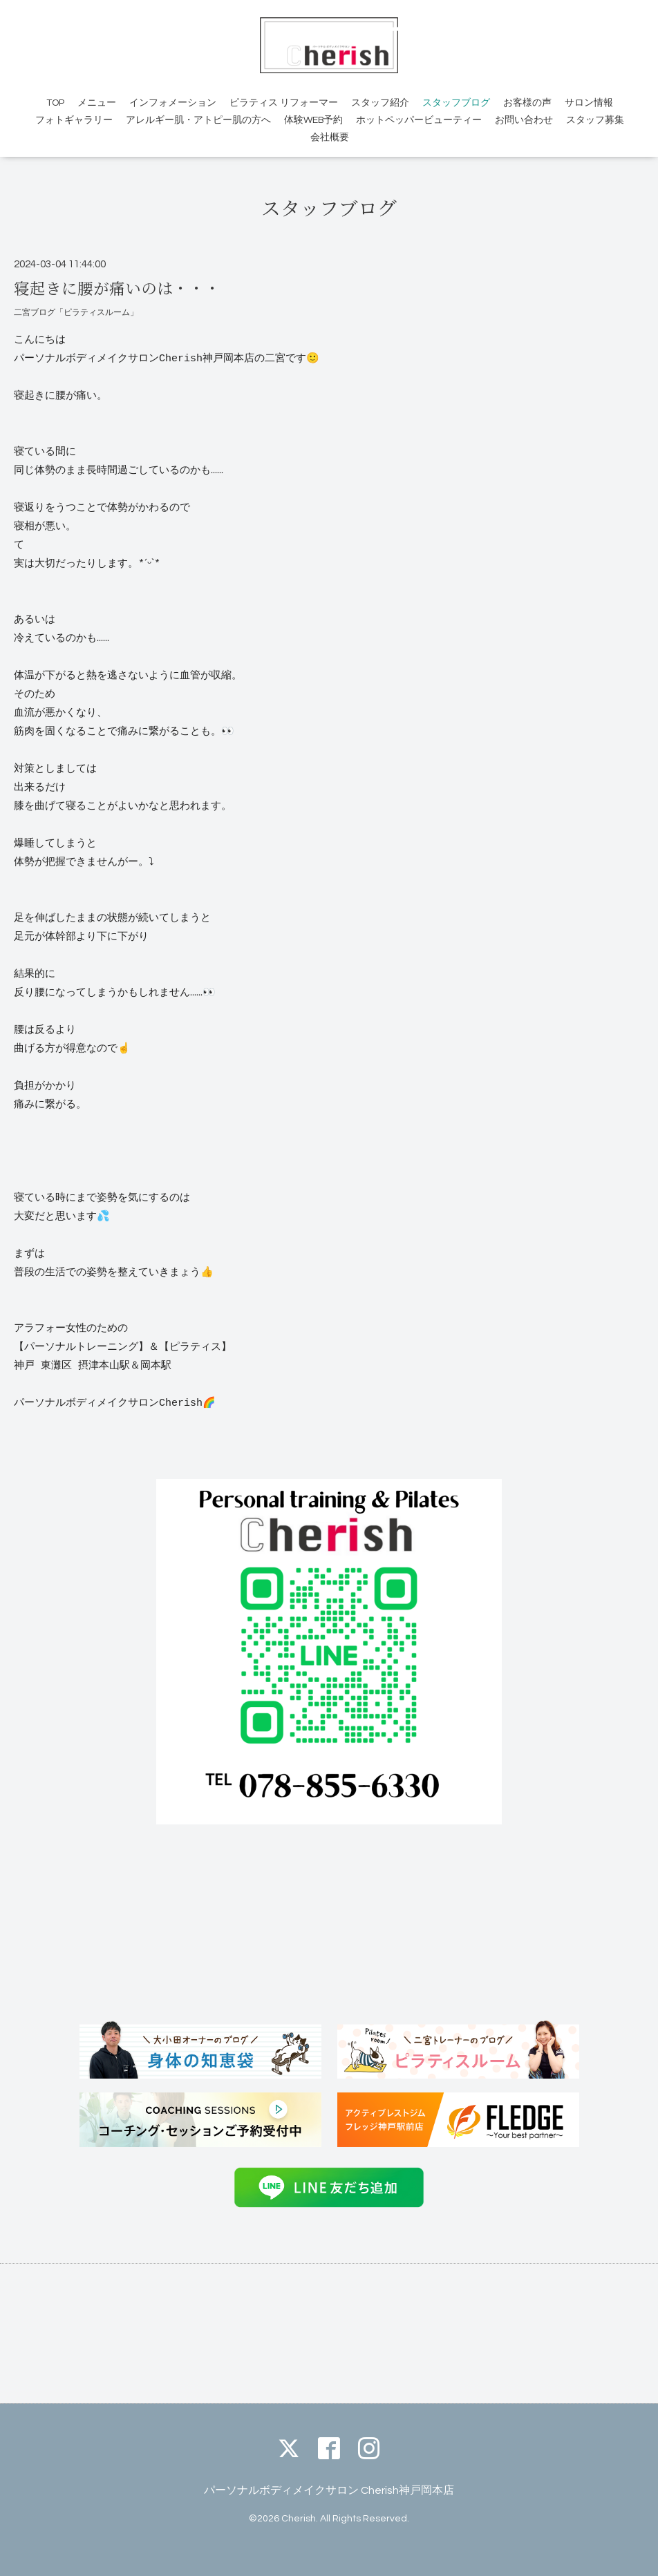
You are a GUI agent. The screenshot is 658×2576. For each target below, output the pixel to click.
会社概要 (329, 137)
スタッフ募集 (595, 120)
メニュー (96, 103)
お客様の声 (527, 103)
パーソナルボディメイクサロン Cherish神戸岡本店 (329, 2489)
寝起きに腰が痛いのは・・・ (117, 287)
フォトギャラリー (74, 120)
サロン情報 (589, 103)
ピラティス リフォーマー (283, 103)
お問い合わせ (524, 120)
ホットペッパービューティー (419, 120)
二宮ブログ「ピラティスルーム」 (76, 312)
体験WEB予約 (313, 120)
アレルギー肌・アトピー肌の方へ (198, 120)
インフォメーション (172, 103)
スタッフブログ (456, 103)
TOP (55, 103)
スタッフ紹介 (380, 103)
